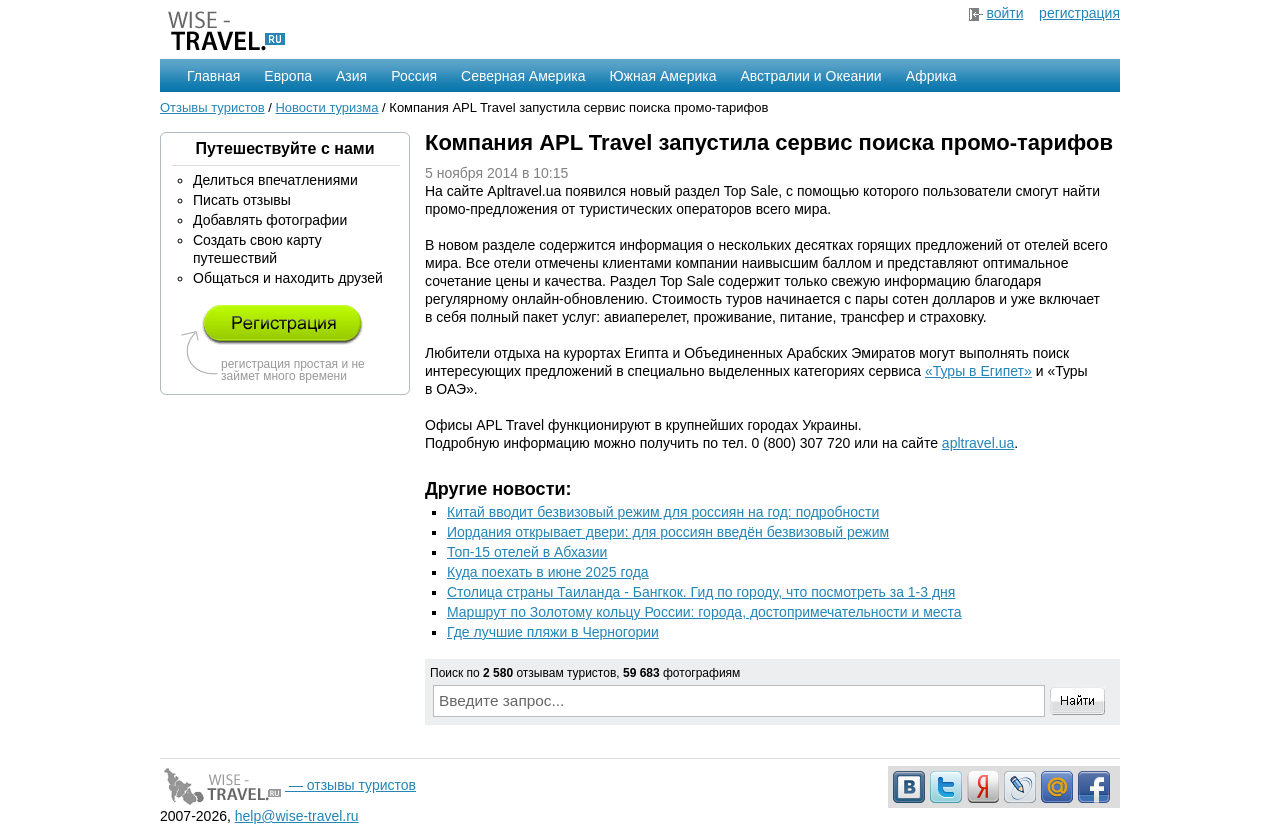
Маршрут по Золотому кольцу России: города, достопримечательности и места (704, 612)
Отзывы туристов (212, 107)
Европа (288, 76)
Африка (931, 76)
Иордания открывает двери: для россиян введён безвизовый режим (668, 532)
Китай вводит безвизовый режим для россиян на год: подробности (663, 512)
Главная (213, 76)
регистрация (1079, 13)
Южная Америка (662, 76)
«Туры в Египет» (978, 371)
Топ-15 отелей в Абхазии (527, 552)
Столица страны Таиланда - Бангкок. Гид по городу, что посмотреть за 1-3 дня (701, 592)
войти (1004, 13)
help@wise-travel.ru (297, 816)
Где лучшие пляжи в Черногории (553, 632)
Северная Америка (523, 76)
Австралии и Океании (811, 76)
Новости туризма (326, 107)
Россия (414, 76)
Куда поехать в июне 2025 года (548, 572)
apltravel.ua (978, 443)
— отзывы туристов (288, 785)
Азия (351, 76)
